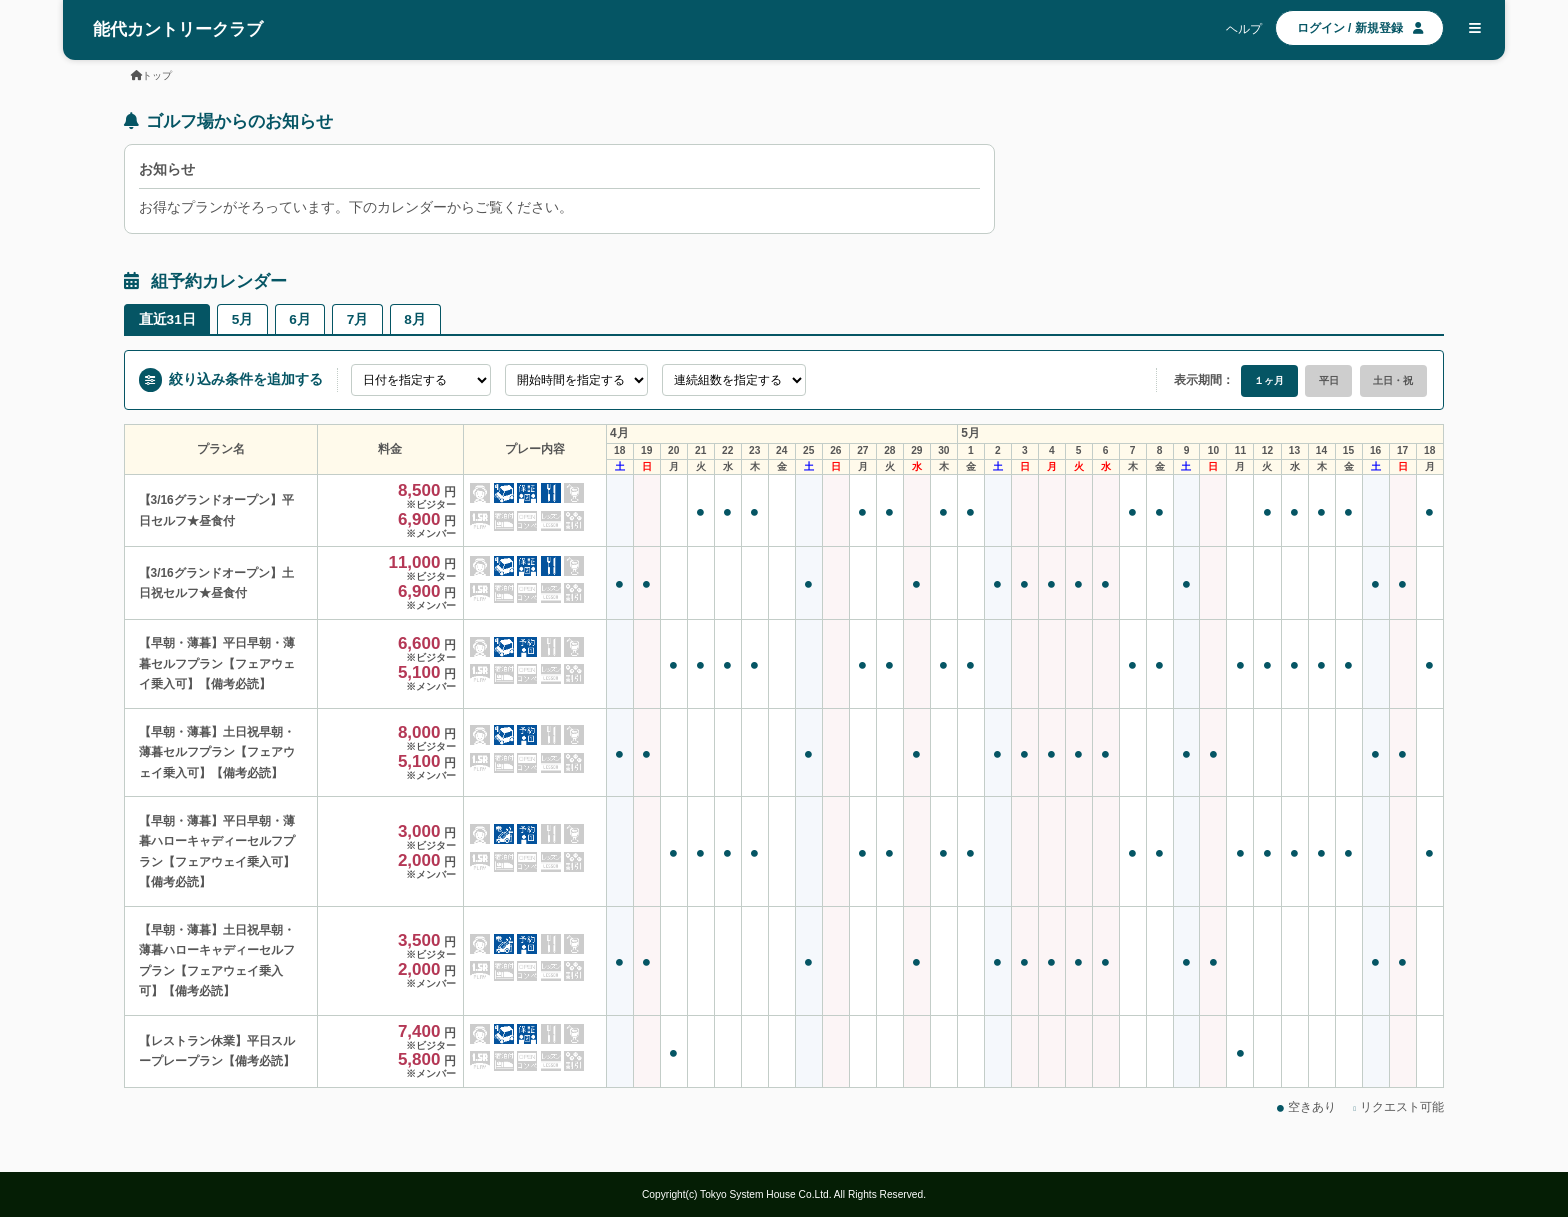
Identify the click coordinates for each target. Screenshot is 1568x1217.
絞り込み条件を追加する (231, 380)
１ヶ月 (1269, 380)
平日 (1329, 380)
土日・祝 (1393, 380)
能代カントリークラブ (178, 29)
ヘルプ (1244, 29)
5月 (243, 319)
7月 (358, 319)
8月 (415, 319)
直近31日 (167, 319)
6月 (300, 319)
